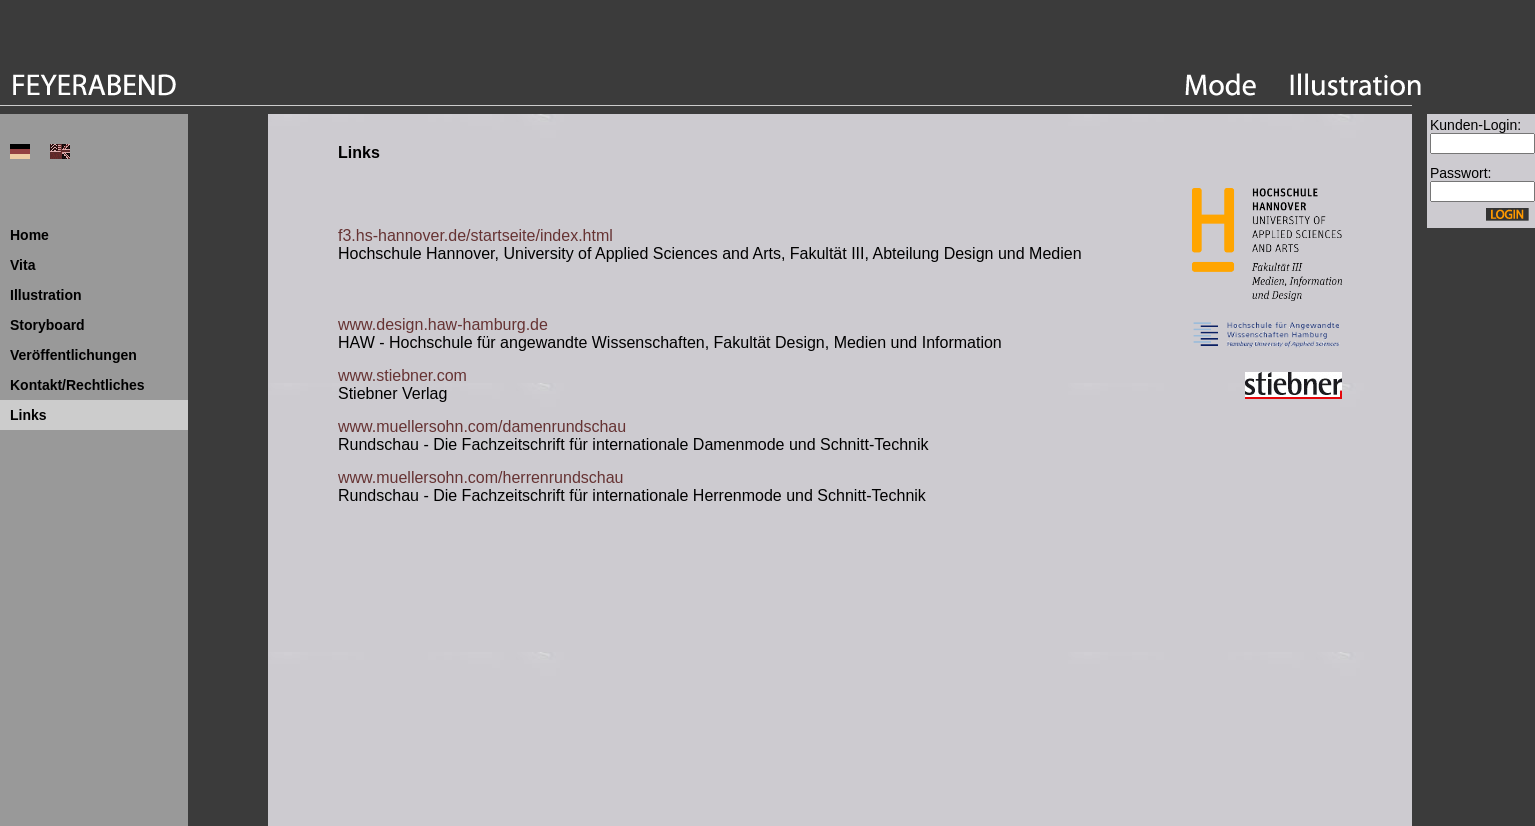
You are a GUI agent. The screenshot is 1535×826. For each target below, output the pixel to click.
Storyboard (47, 325)
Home (29, 235)
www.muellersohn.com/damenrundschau (482, 426)
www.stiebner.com (402, 375)
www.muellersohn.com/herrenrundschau (480, 477)
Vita (22, 265)
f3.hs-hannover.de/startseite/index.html (475, 235)
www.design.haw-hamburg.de (443, 324)
